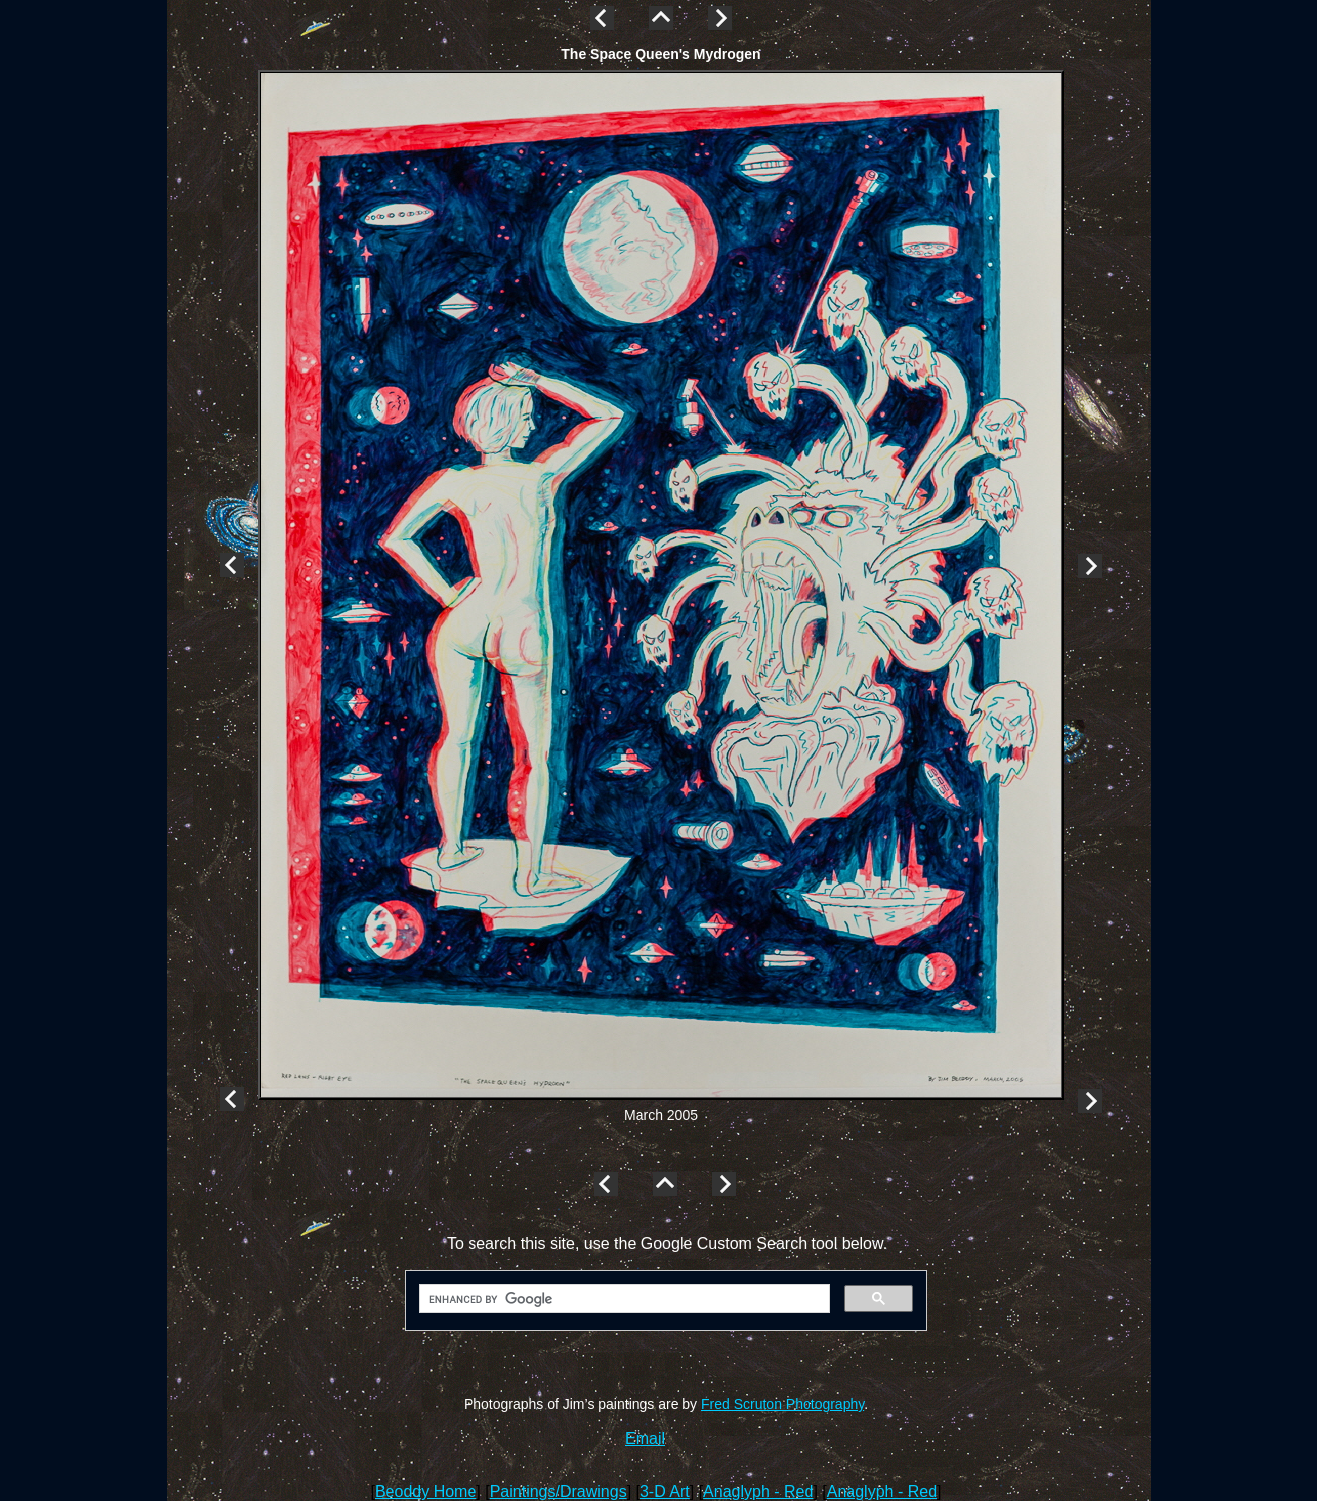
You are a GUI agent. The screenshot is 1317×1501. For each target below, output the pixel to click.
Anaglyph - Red (758, 1491)
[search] (622, 1299)
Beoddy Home (425, 1491)
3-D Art (665, 1491)
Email (645, 1438)
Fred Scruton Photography (782, 1404)
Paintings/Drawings (558, 1491)
